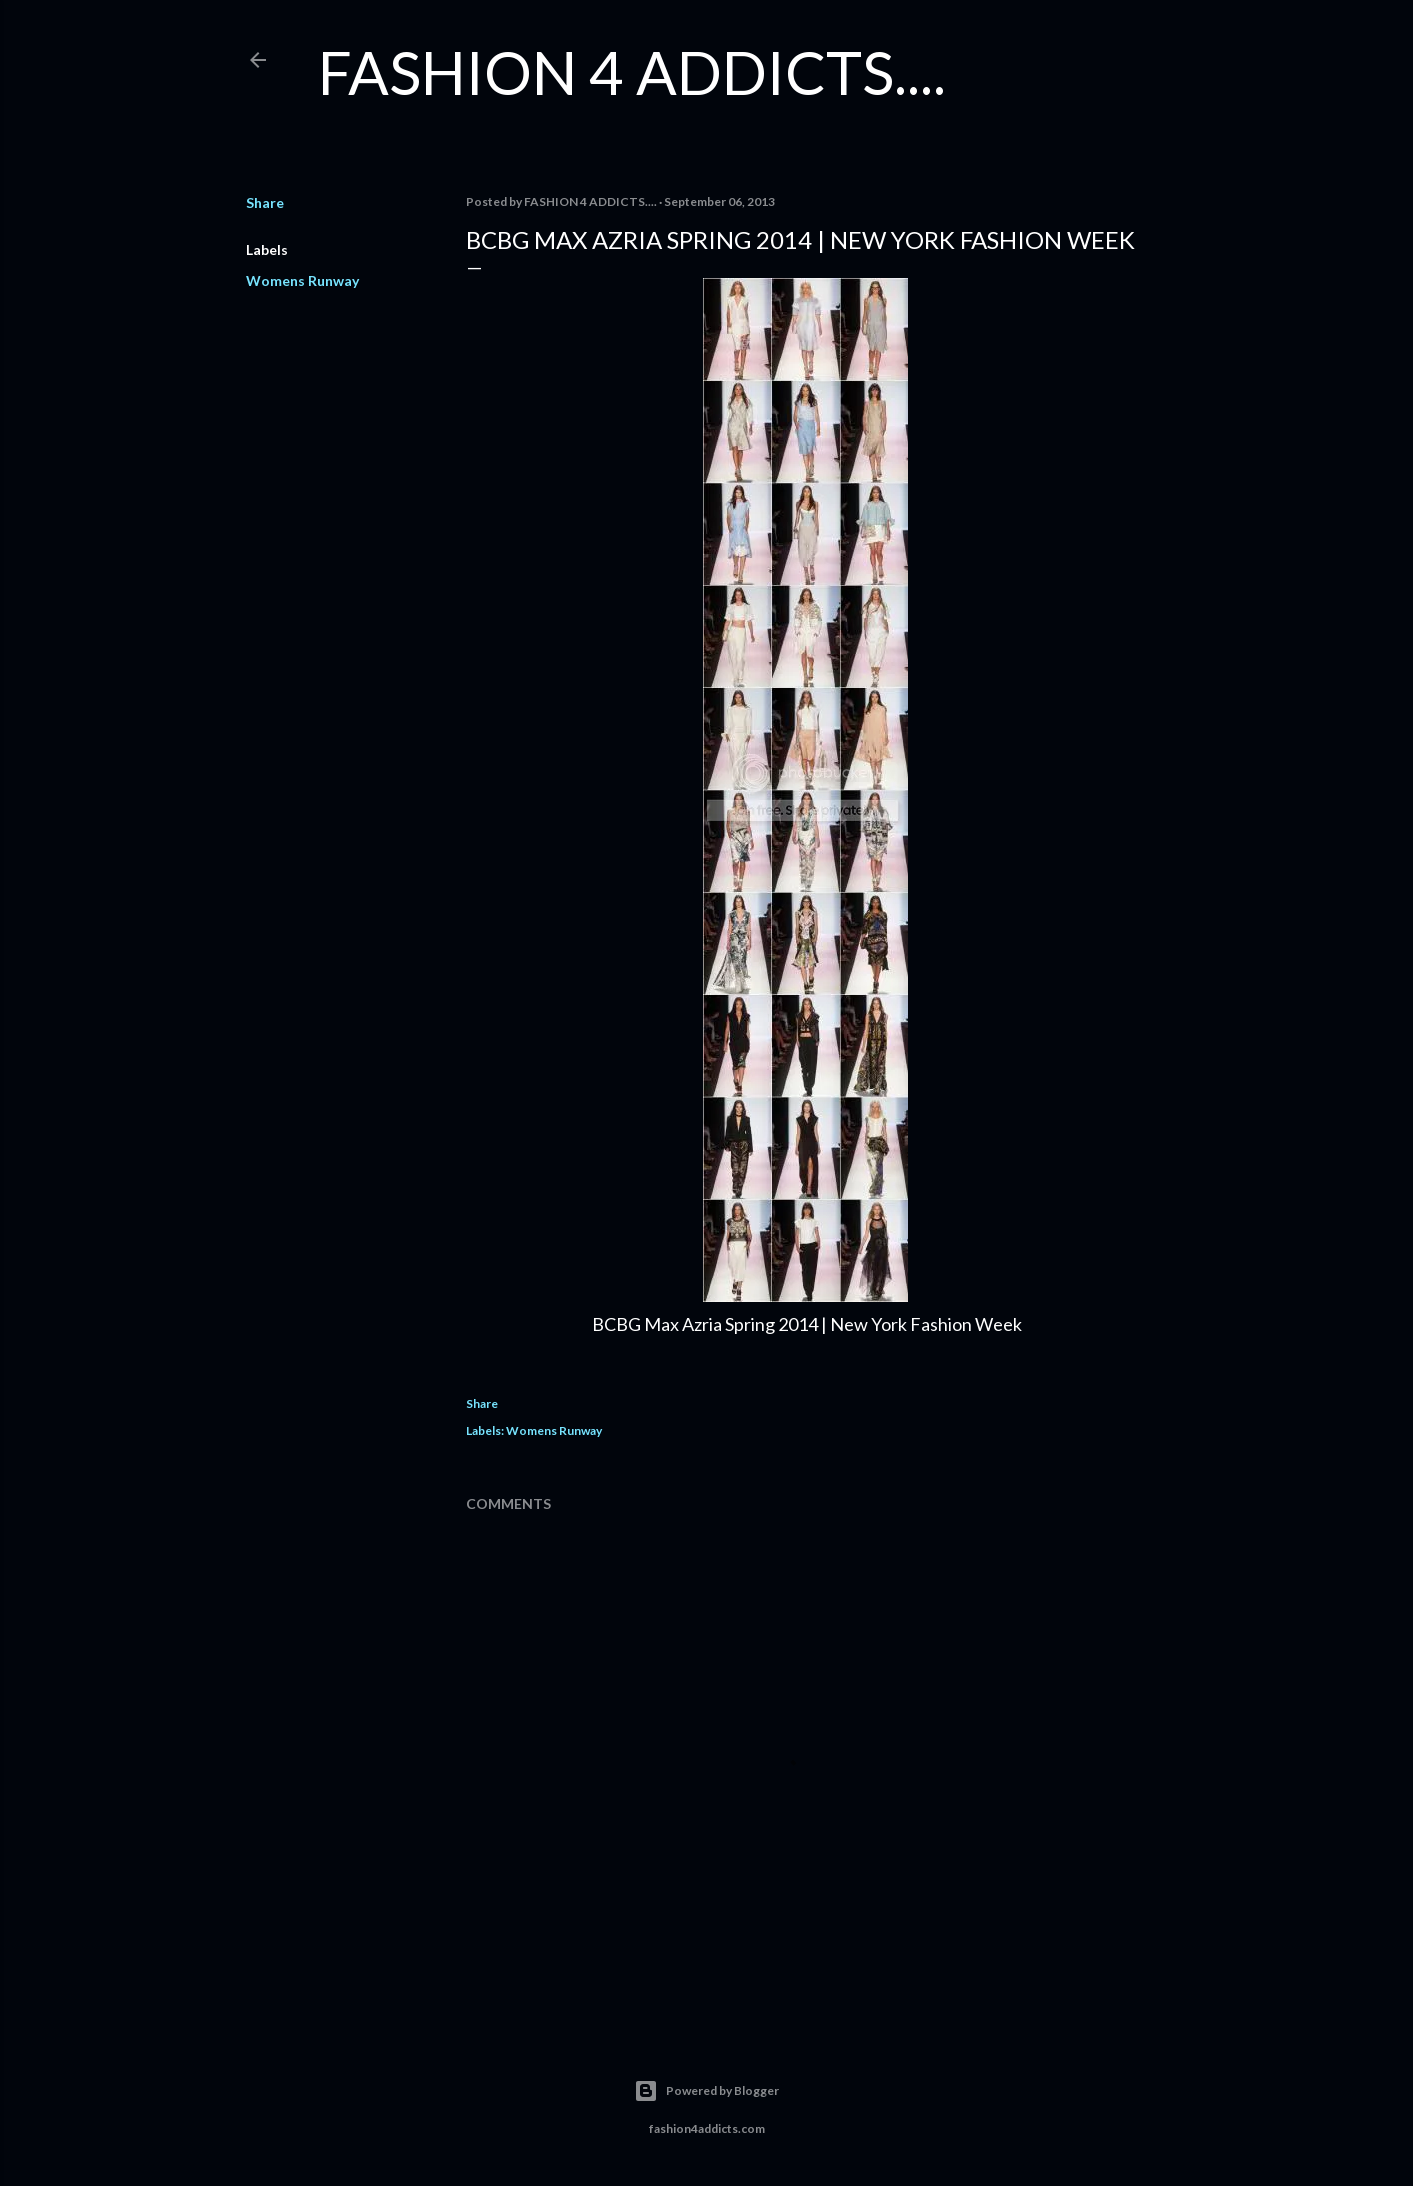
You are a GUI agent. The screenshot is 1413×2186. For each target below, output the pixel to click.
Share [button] (265, 202)
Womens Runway (302, 280)
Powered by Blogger (706, 2091)
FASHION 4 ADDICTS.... (632, 72)
